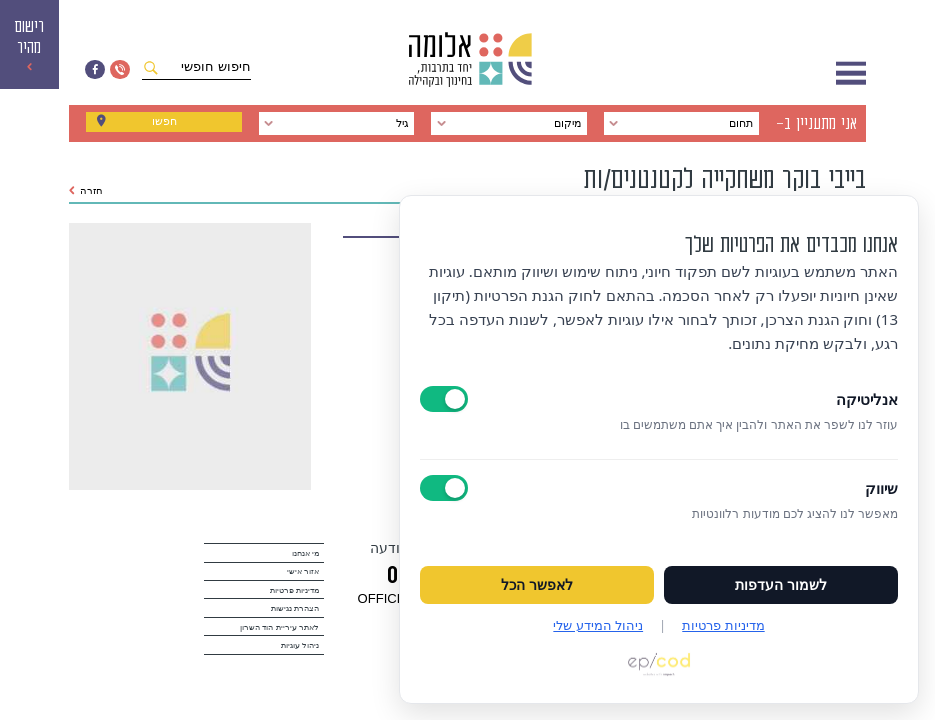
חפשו (164, 124)
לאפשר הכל (537, 585)
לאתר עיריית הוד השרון (279, 627)
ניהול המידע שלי (598, 625)
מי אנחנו (305, 553)
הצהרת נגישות (295, 608)
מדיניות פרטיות (294, 590)
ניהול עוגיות (300, 645)
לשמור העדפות (781, 585)
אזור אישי (303, 571)
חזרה (86, 190)
